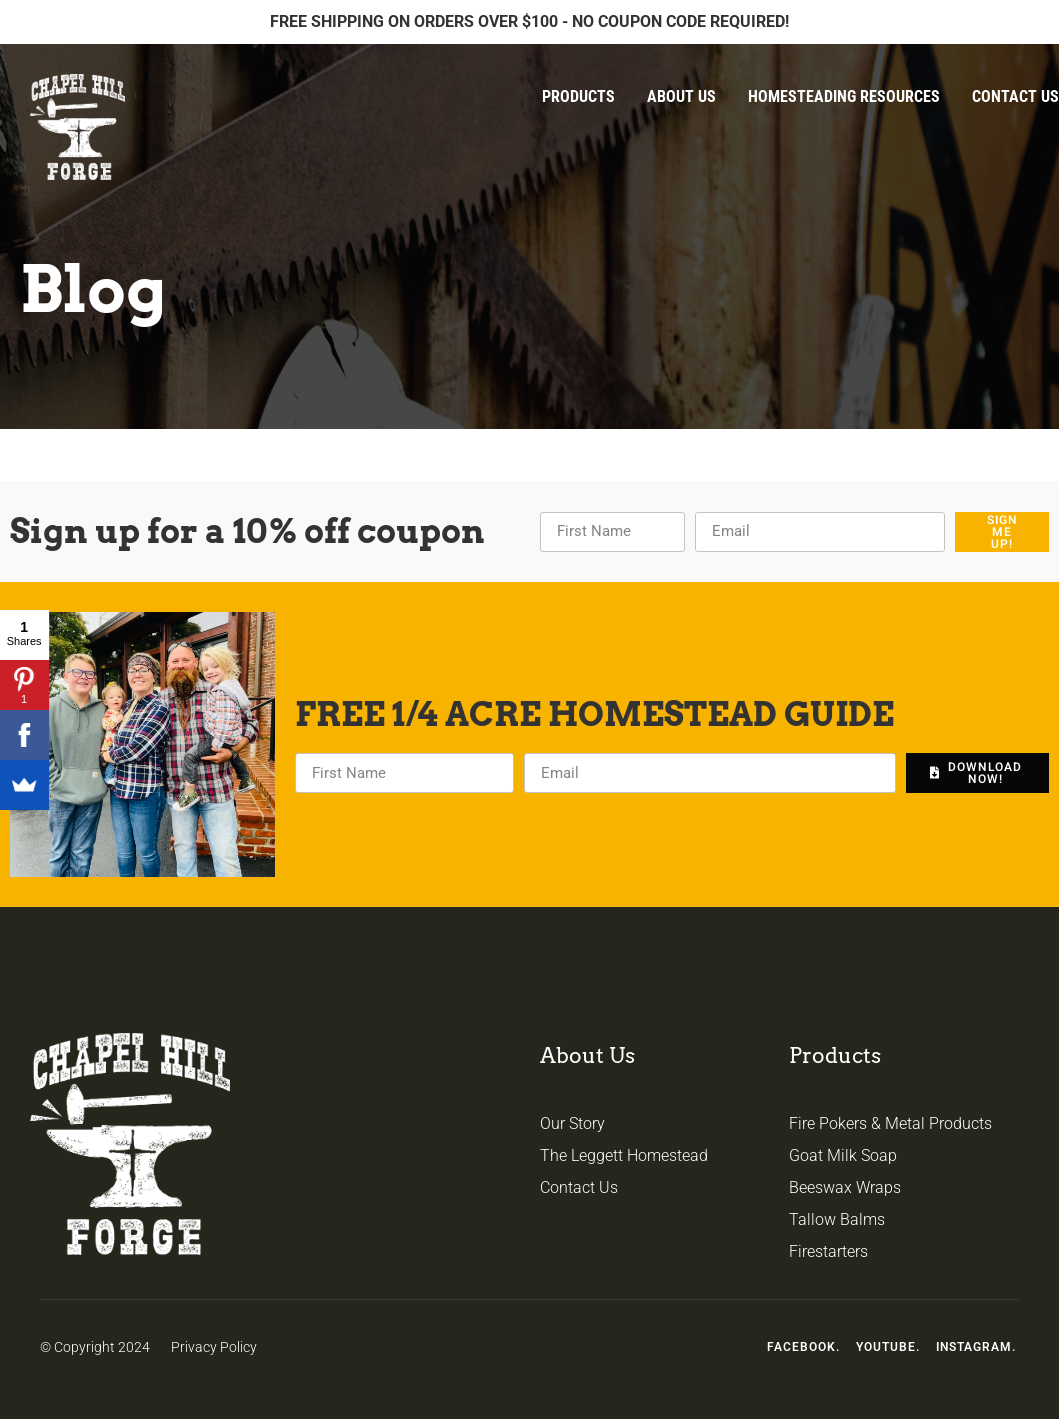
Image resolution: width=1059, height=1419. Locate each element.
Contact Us (1015, 96)
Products (578, 96)
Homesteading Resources (844, 96)
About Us (681, 96)
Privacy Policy (214, 1347)
